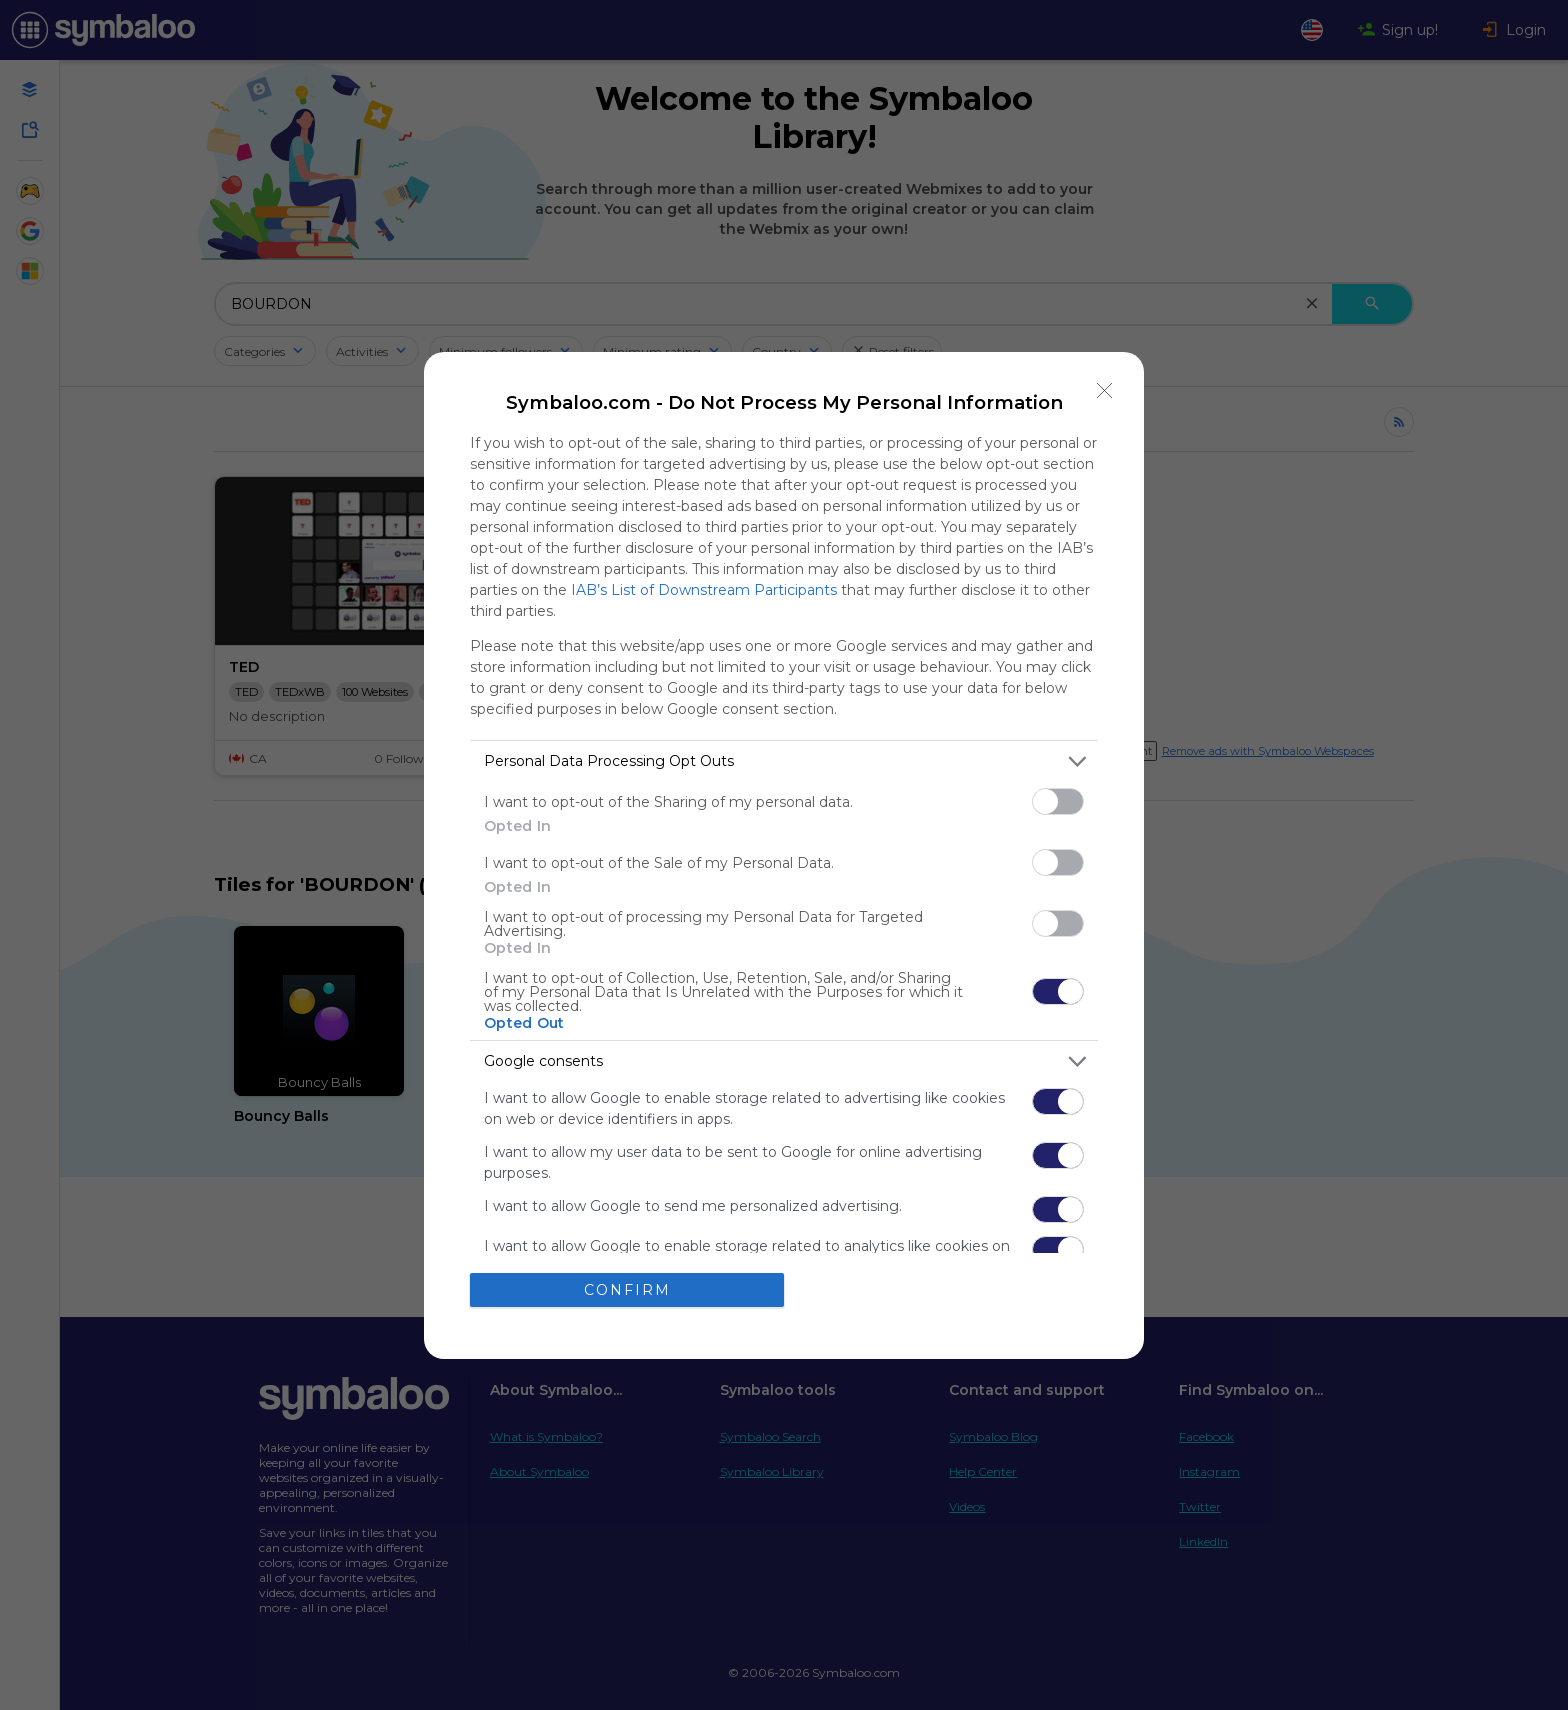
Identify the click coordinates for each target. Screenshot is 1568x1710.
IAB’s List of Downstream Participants (704, 590)
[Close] (1105, 391)
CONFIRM (627, 1290)
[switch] (1058, 801)
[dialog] (784, 855)
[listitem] (784, 761)
